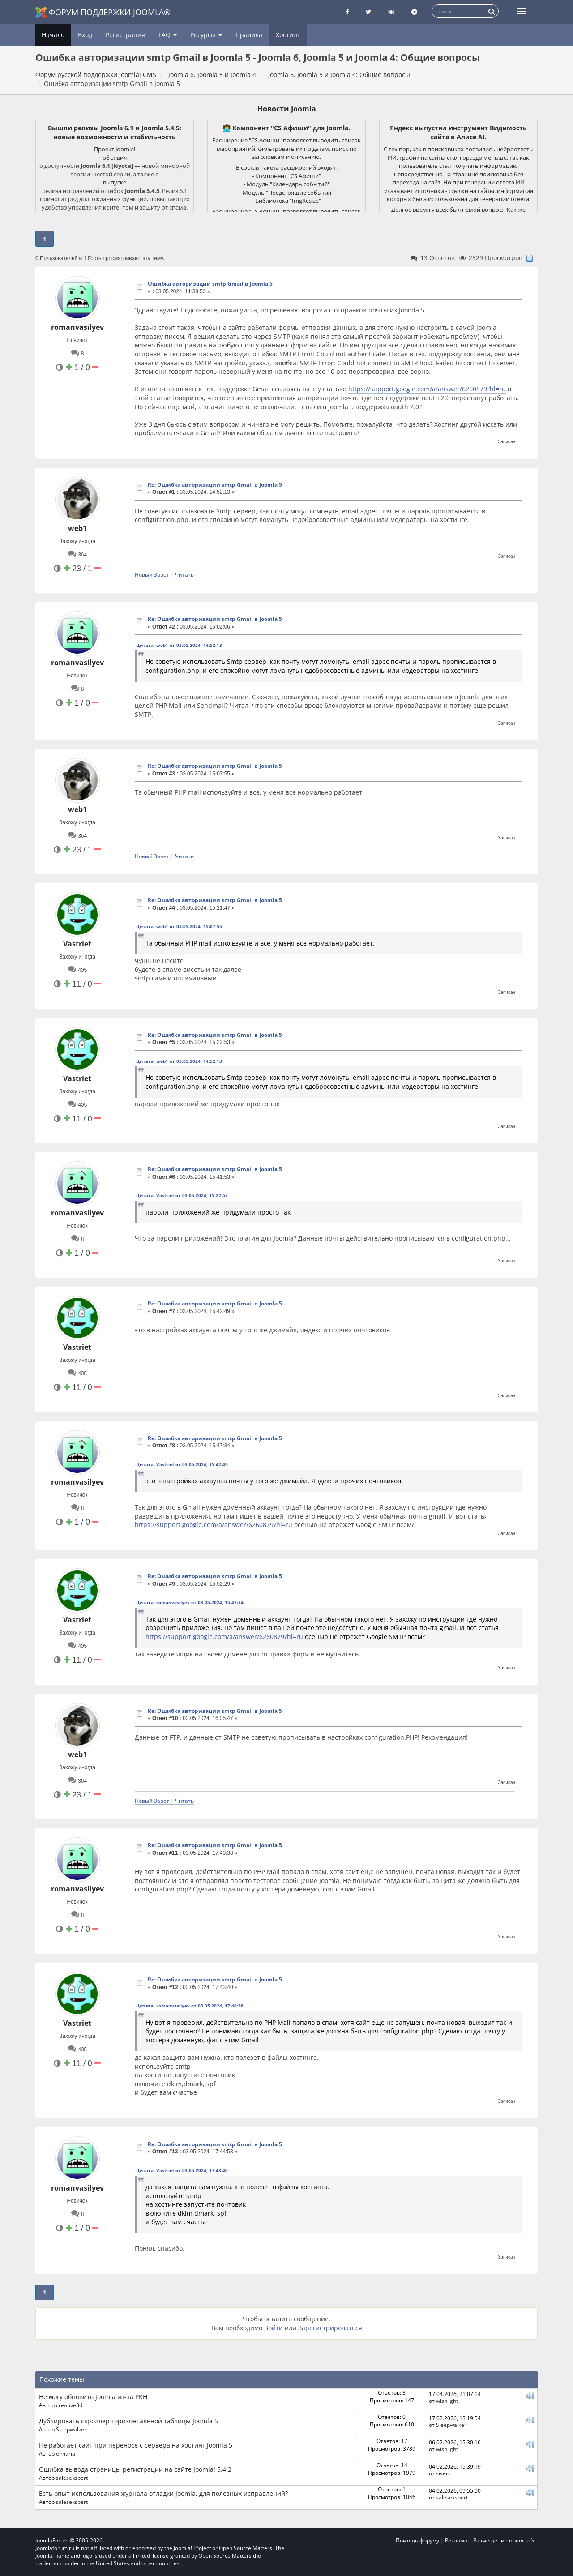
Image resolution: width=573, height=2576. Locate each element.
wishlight (447, 2400)
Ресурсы (206, 34)
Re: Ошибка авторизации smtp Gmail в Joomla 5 (215, 484)
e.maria (65, 2453)
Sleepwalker (71, 2429)
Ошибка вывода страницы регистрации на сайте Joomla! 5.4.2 (135, 2469)
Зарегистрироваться (330, 2328)
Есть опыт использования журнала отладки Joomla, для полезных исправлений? (163, 2493)
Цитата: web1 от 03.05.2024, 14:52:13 (179, 645)
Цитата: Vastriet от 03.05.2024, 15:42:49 (182, 1464)
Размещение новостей (503, 2540)
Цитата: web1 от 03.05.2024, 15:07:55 (179, 926)
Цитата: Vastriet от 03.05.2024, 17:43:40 (182, 2170)
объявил (115, 158)
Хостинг (288, 34)
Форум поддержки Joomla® (103, 12)
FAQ (167, 34)
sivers (443, 2473)
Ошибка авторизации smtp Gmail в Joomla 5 (210, 283)
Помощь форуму (417, 2540)
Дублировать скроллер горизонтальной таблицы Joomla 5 (128, 2421)
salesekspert (72, 2477)
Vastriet (77, 944)
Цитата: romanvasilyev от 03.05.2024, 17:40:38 (190, 2006)
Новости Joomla (286, 109)
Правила (248, 34)
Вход (85, 34)
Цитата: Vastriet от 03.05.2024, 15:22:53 (182, 1195)
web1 (77, 528)
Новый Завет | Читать (164, 574)
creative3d (69, 2405)
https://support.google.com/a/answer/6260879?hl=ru (427, 389)
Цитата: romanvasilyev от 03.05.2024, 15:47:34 (190, 1602)
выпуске (114, 182)
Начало (53, 34)
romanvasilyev (77, 327)
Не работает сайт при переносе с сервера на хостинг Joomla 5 (135, 2445)
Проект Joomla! (114, 149)
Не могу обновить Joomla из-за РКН (93, 2396)
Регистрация (125, 34)
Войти (273, 2328)
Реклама (456, 2540)
